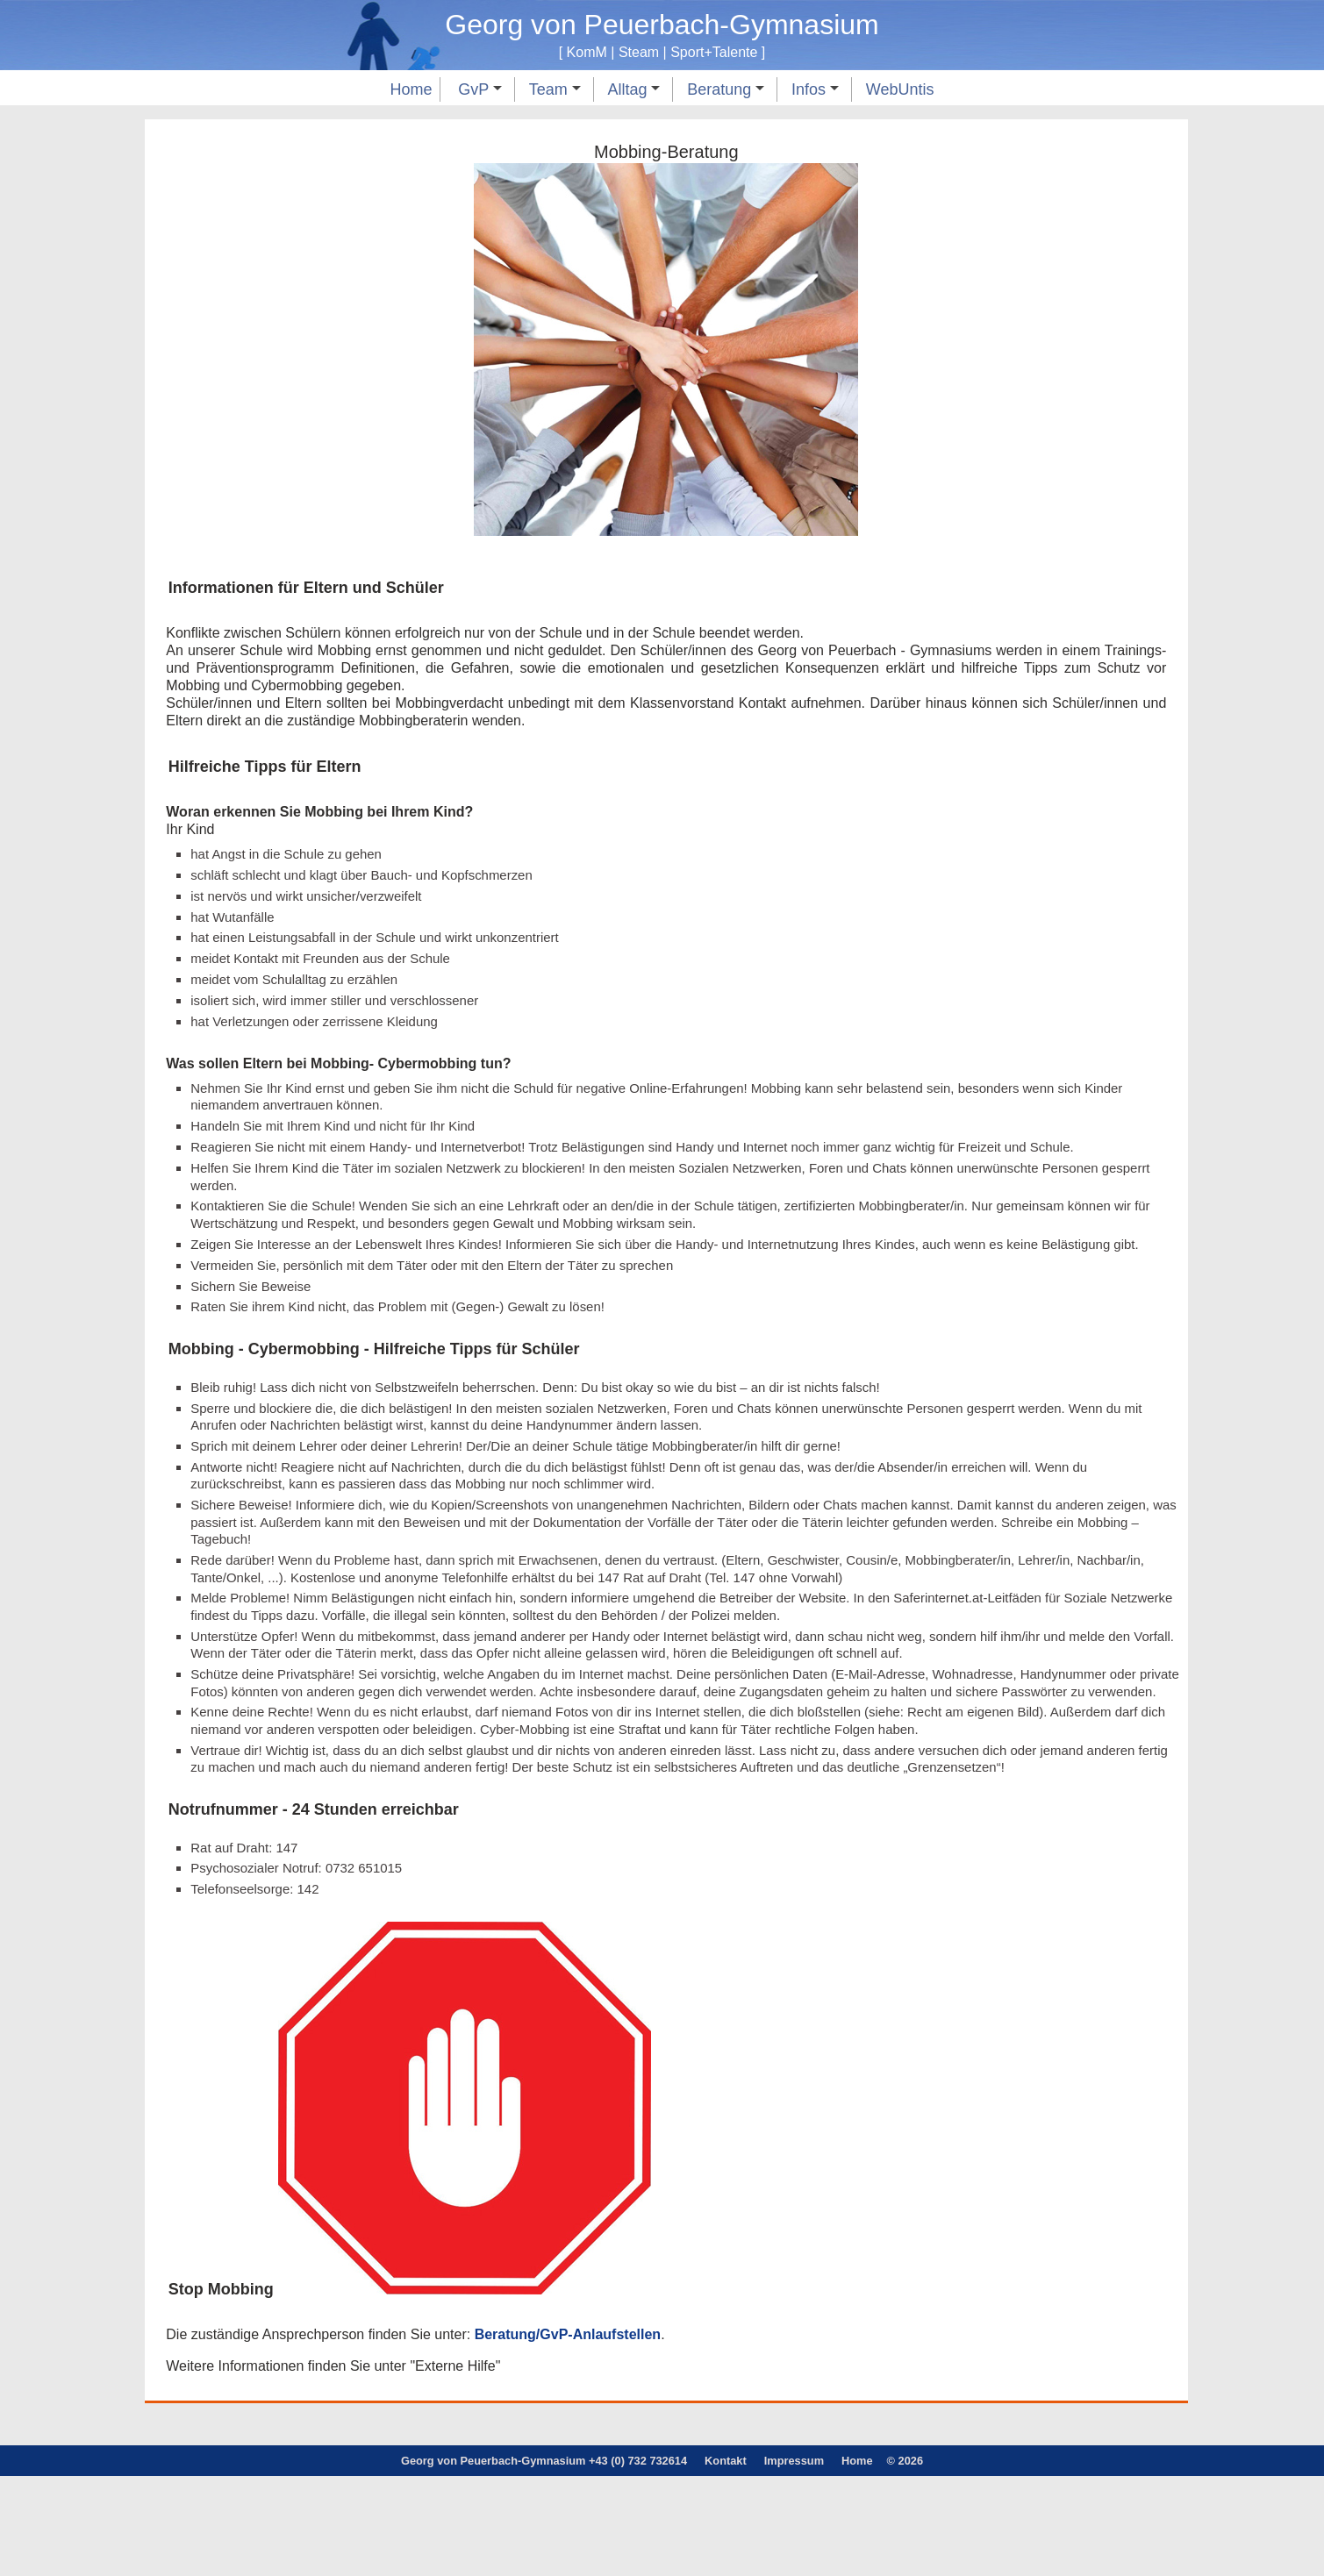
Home (411, 89)
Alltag (633, 89)
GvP (480, 89)
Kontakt (726, 2559)
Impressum (794, 2559)
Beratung (725, 89)
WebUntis (900, 89)
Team (555, 89)
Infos (815, 89)
